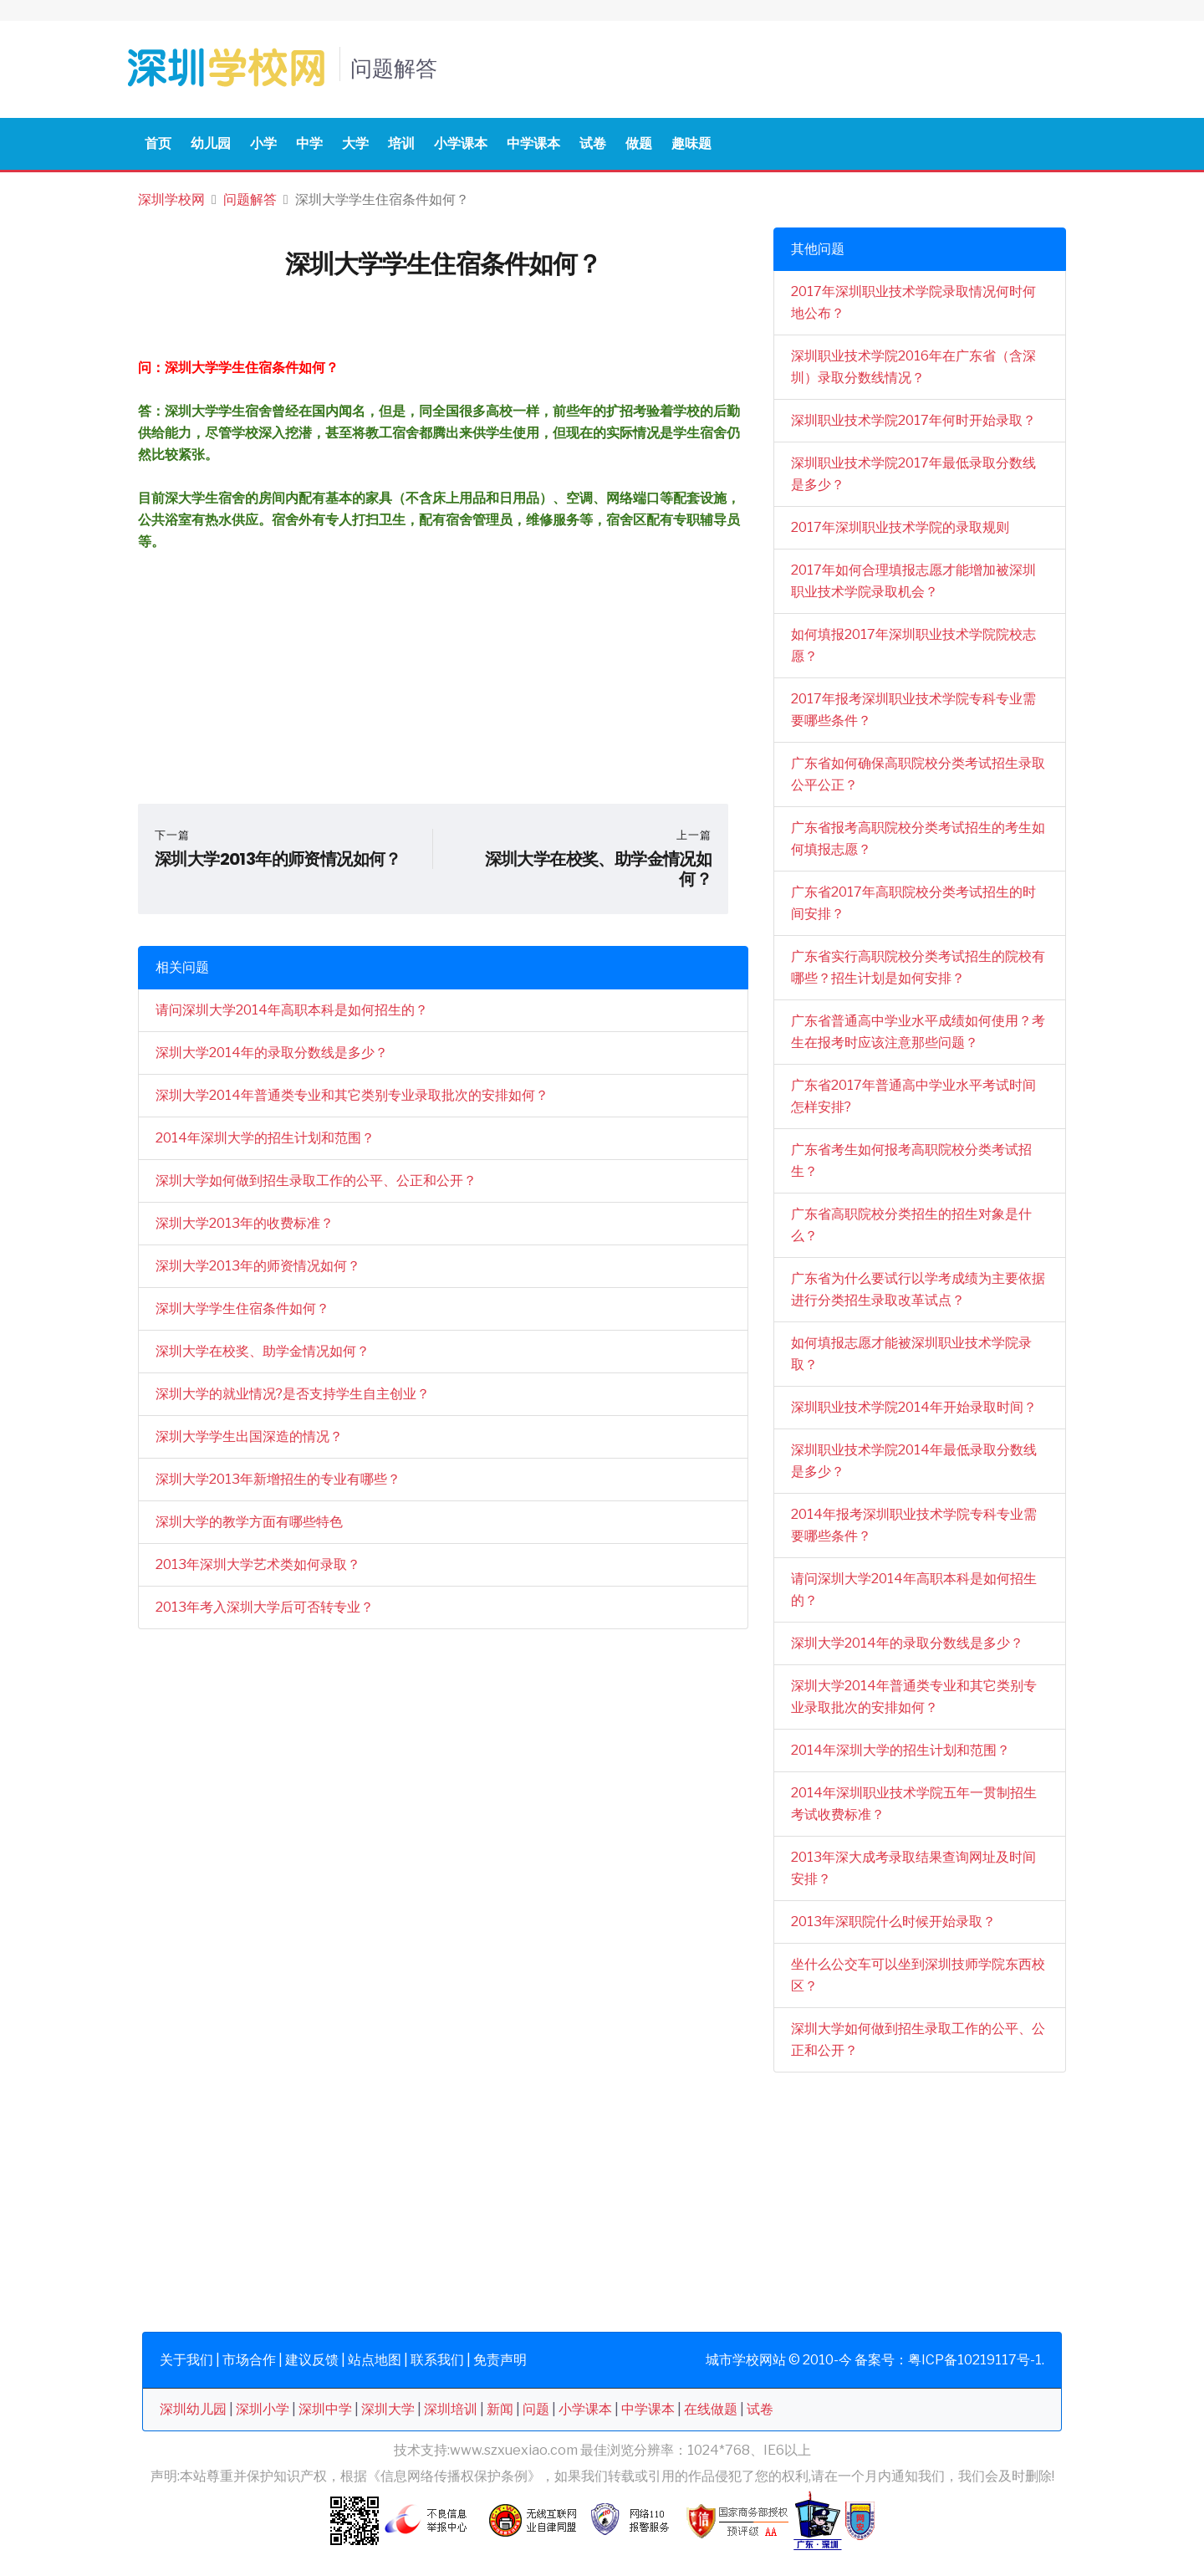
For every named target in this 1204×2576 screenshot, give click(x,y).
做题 (638, 143)
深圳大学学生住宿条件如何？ (242, 1308)
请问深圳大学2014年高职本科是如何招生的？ (292, 1010)
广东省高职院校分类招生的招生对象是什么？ (911, 1225)
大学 (355, 143)
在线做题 (710, 2409)
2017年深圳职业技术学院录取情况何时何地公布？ (913, 302)
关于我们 (186, 2360)
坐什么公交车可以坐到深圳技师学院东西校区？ (918, 1975)
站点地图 (374, 2360)
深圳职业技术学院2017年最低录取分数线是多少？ (913, 474)
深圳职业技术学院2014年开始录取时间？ (914, 1407)
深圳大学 (388, 2409)
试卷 (592, 143)
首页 (158, 143)
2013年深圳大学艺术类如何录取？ (258, 1564)
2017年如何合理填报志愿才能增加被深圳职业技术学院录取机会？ (913, 581)
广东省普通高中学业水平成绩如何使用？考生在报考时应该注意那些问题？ (918, 1031)
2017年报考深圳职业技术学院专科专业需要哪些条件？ (913, 709)
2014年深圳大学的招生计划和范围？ (265, 1138)
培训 (401, 143)
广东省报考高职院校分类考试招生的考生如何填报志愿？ (918, 838)
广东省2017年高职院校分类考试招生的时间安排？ (913, 903)
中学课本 (533, 143)
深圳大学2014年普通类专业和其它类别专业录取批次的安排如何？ (352, 1095)
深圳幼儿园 (193, 2409)
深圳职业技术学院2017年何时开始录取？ (913, 420)
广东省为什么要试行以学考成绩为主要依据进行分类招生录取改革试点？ (918, 1289)
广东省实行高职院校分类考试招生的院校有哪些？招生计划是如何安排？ (918, 967)
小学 (263, 143)
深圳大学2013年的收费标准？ (245, 1223)
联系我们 (437, 2360)
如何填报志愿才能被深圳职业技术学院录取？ (911, 1353)
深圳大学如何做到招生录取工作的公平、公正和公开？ (316, 1180)
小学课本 (460, 143)
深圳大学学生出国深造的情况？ (249, 1436)
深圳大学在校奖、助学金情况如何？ (263, 1351)
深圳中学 (325, 2409)
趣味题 (691, 143)
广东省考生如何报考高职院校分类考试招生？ (911, 1160)
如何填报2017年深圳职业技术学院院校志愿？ (913, 645)
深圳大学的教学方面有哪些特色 (249, 1522)
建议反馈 (312, 2360)
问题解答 (250, 199)
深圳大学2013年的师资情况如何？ (258, 1266)
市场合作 (249, 2360)
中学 (309, 143)
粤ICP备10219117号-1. (976, 2360)
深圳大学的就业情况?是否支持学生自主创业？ (293, 1394)
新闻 (500, 2409)
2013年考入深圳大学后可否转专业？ (265, 1607)
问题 (536, 2409)
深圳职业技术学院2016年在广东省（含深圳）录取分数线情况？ (913, 367)
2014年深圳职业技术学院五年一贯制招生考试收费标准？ (914, 1803)
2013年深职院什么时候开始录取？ (893, 1921)
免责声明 (500, 2360)
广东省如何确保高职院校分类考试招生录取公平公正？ (918, 774)
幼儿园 (211, 143)
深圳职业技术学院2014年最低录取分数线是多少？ (914, 1461)
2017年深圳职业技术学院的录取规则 (900, 527)
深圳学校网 (171, 199)
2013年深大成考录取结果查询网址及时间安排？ (913, 1868)
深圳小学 (262, 2409)
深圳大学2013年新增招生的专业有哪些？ (278, 1479)
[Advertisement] (443, 670)
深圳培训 (450, 2409)
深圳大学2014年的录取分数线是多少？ (272, 1053)
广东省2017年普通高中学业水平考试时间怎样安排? (913, 1096)
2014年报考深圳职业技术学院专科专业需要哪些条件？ (914, 1525)
